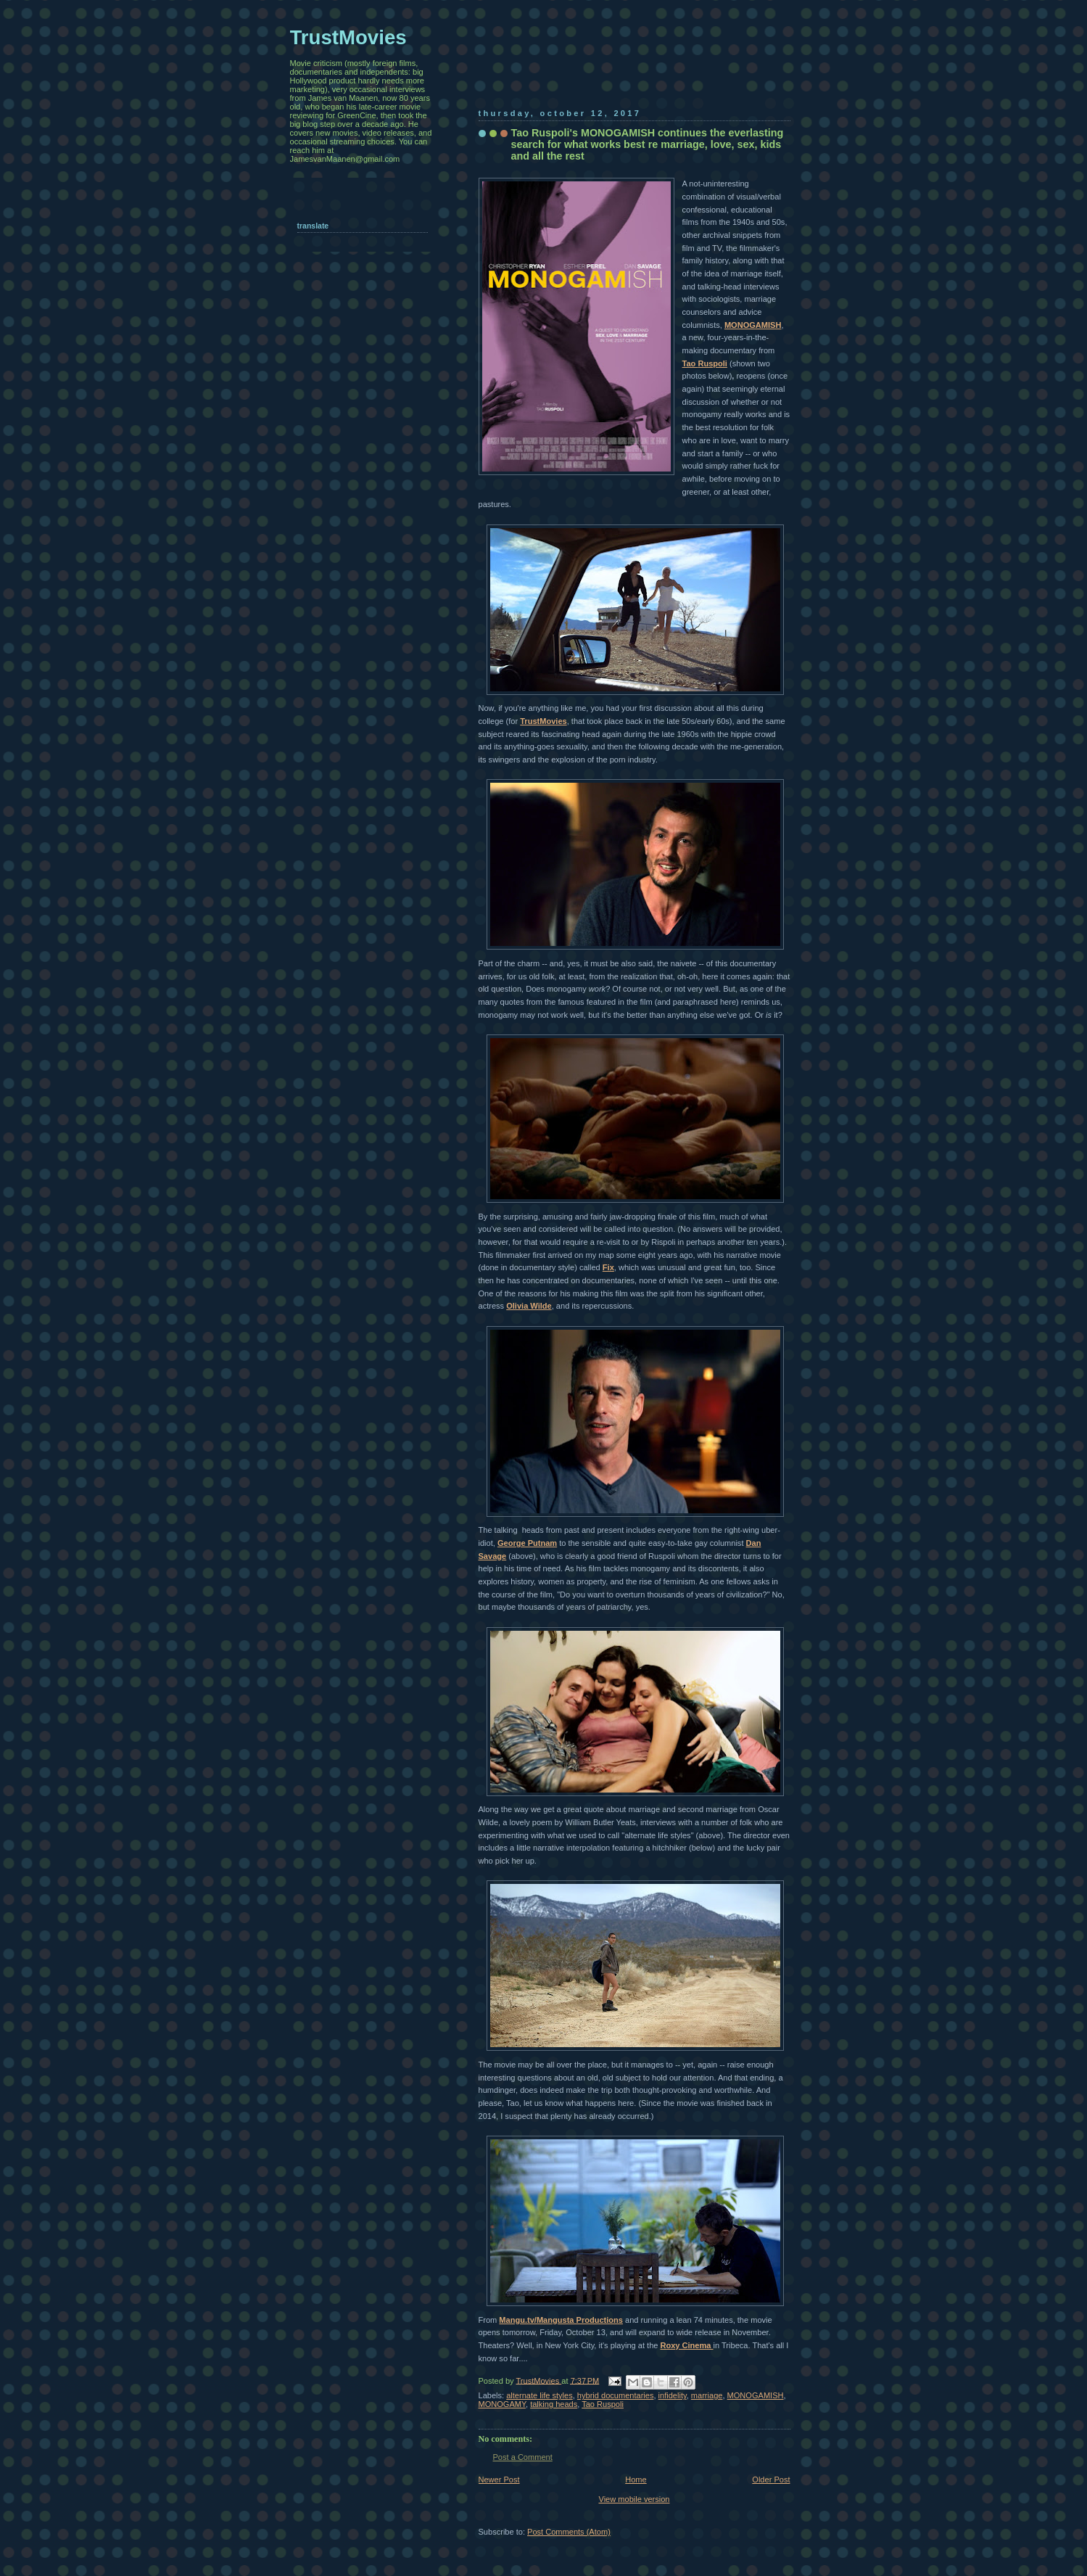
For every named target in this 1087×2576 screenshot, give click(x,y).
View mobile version (633, 2499)
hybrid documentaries (615, 2395)
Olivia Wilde (529, 1305)
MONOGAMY (502, 2404)
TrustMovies (543, 721)
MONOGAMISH (753, 325)
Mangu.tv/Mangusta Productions (561, 2320)
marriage (707, 2395)
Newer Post (499, 2479)
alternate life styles (539, 2395)
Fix (608, 1267)
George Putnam (527, 1543)
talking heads (553, 2404)
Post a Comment (523, 2457)
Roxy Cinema (686, 2345)
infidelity (672, 2395)
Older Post (771, 2479)
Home (635, 2479)
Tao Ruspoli (603, 2404)
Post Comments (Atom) (569, 2531)
